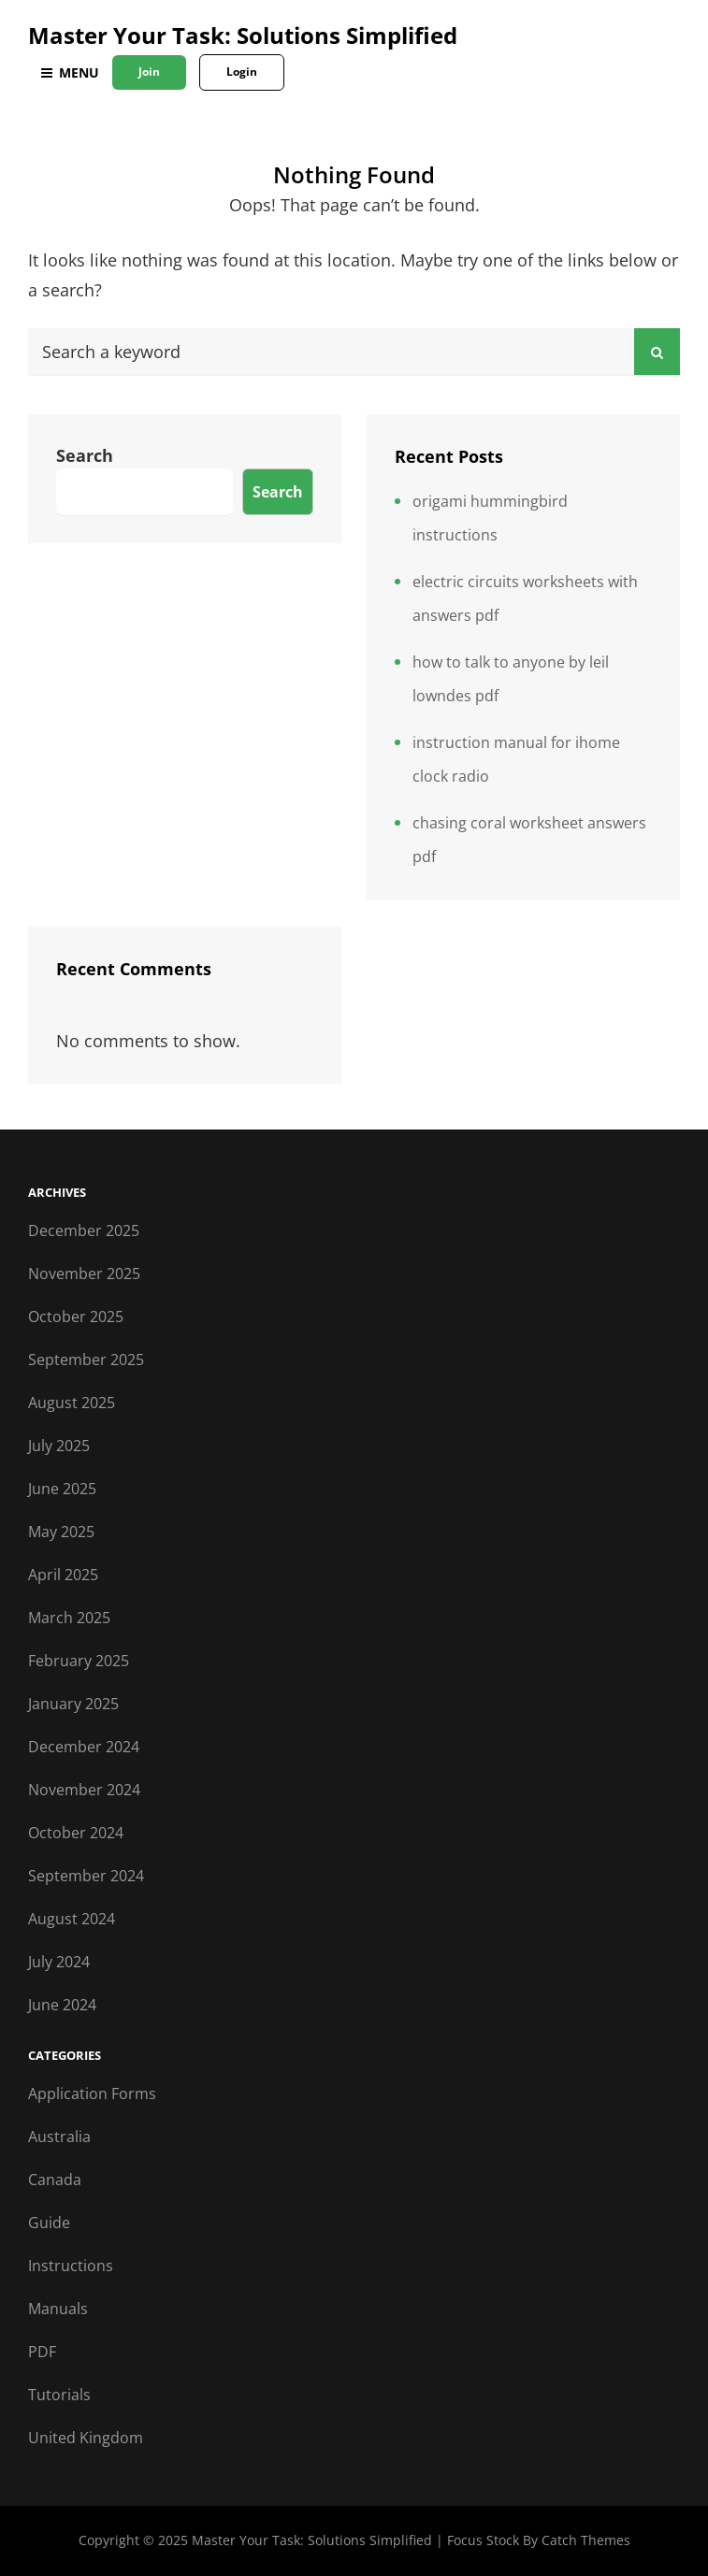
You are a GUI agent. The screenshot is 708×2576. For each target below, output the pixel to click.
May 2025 (61, 1531)
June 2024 (62, 2004)
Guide (49, 2222)
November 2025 (84, 1273)
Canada (54, 2179)
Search (84, 455)
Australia (59, 2136)
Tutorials (59, 2394)
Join (149, 71)
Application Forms (92, 2093)
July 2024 (59, 1961)
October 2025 (75, 1316)
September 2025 (86, 1359)
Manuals (58, 2308)
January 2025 (73, 1703)
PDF (42, 2351)
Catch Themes (586, 2540)
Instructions (70, 2265)
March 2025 (69, 1617)
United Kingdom (85, 2437)
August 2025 (71, 1402)
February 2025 (78, 1660)
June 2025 (62, 1488)
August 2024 (71, 1918)
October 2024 (75, 1832)
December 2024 (83, 1746)
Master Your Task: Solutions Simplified (242, 35)
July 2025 (59, 1445)
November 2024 (84, 1789)
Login (241, 71)
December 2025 (83, 1230)
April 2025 (63, 1574)
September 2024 (86, 1875)
